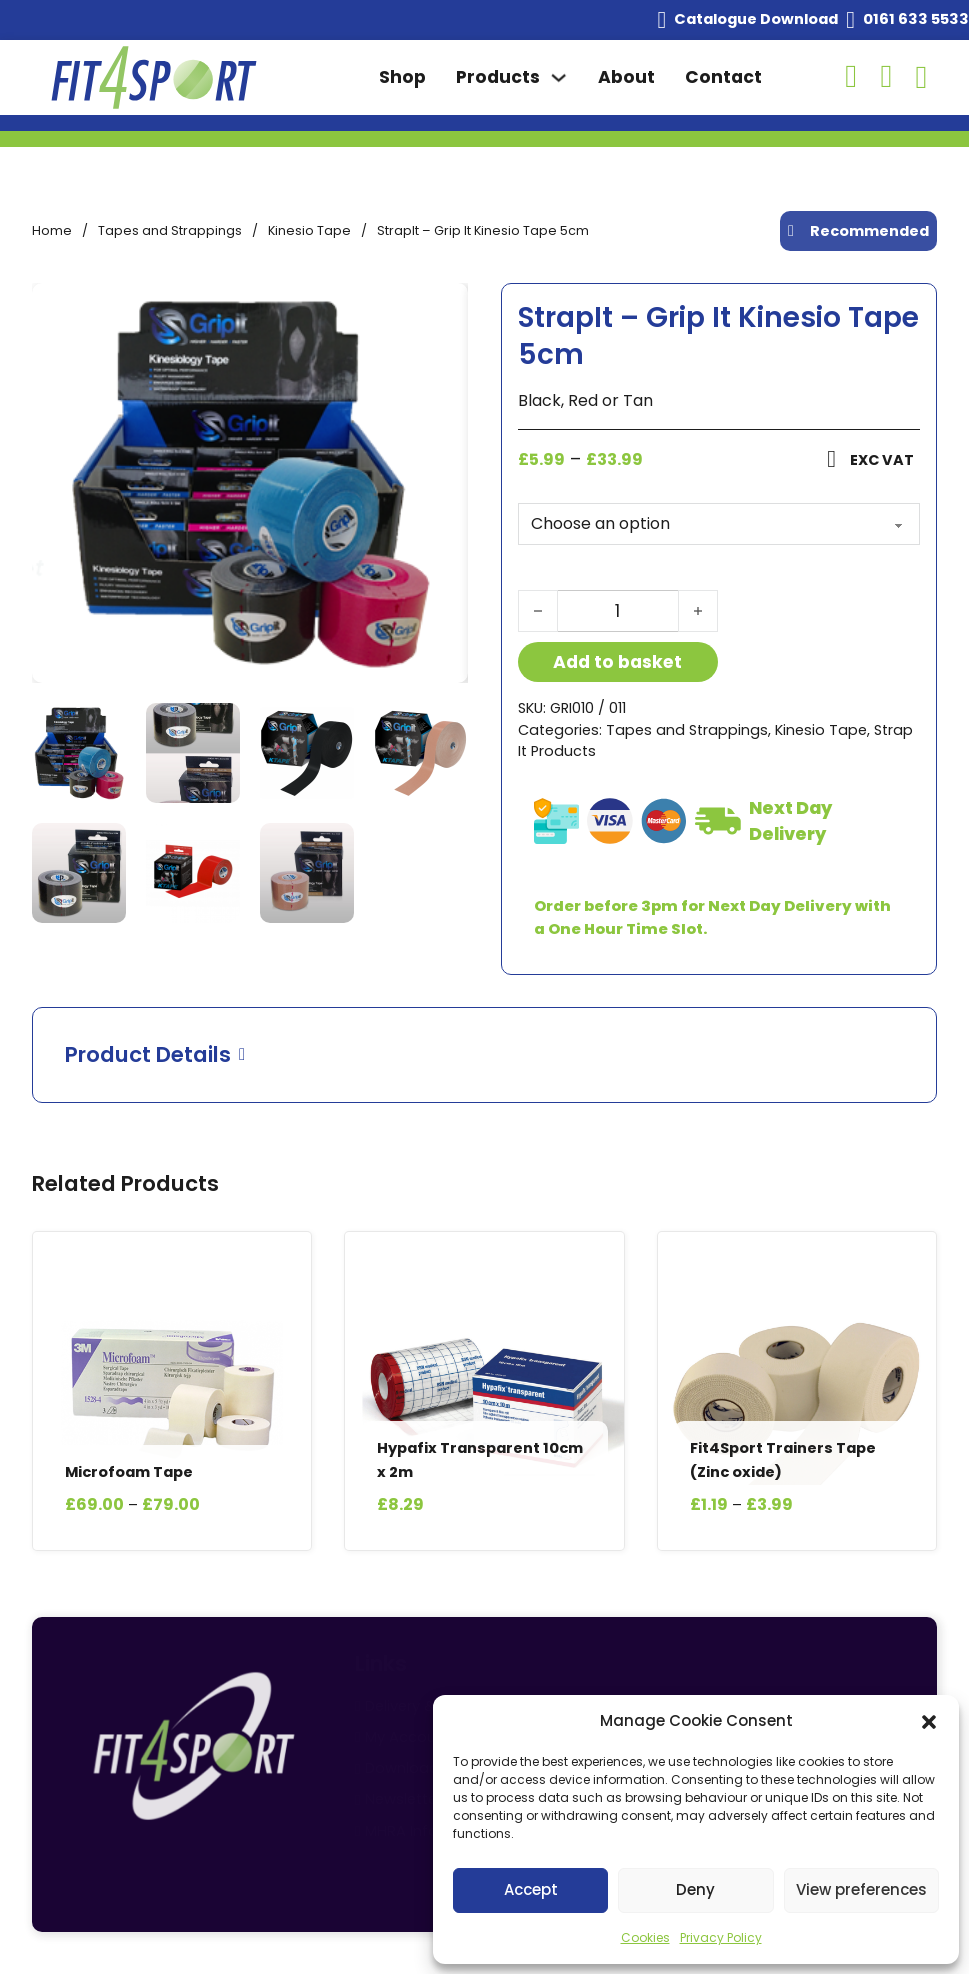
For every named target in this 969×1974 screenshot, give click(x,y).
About (626, 77)
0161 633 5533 (916, 19)
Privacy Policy (721, 1937)
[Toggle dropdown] (558, 77)
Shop (402, 77)
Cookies (645, 1937)
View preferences (861, 1889)
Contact (723, 77)
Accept (531, 1889)
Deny (695, 1889)
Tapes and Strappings (170, 230)
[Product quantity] (618, 611)
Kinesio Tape (309, 230)
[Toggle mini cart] (922, 77)
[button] (929, 1722)
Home (52, 230)
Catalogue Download (756, 19)
